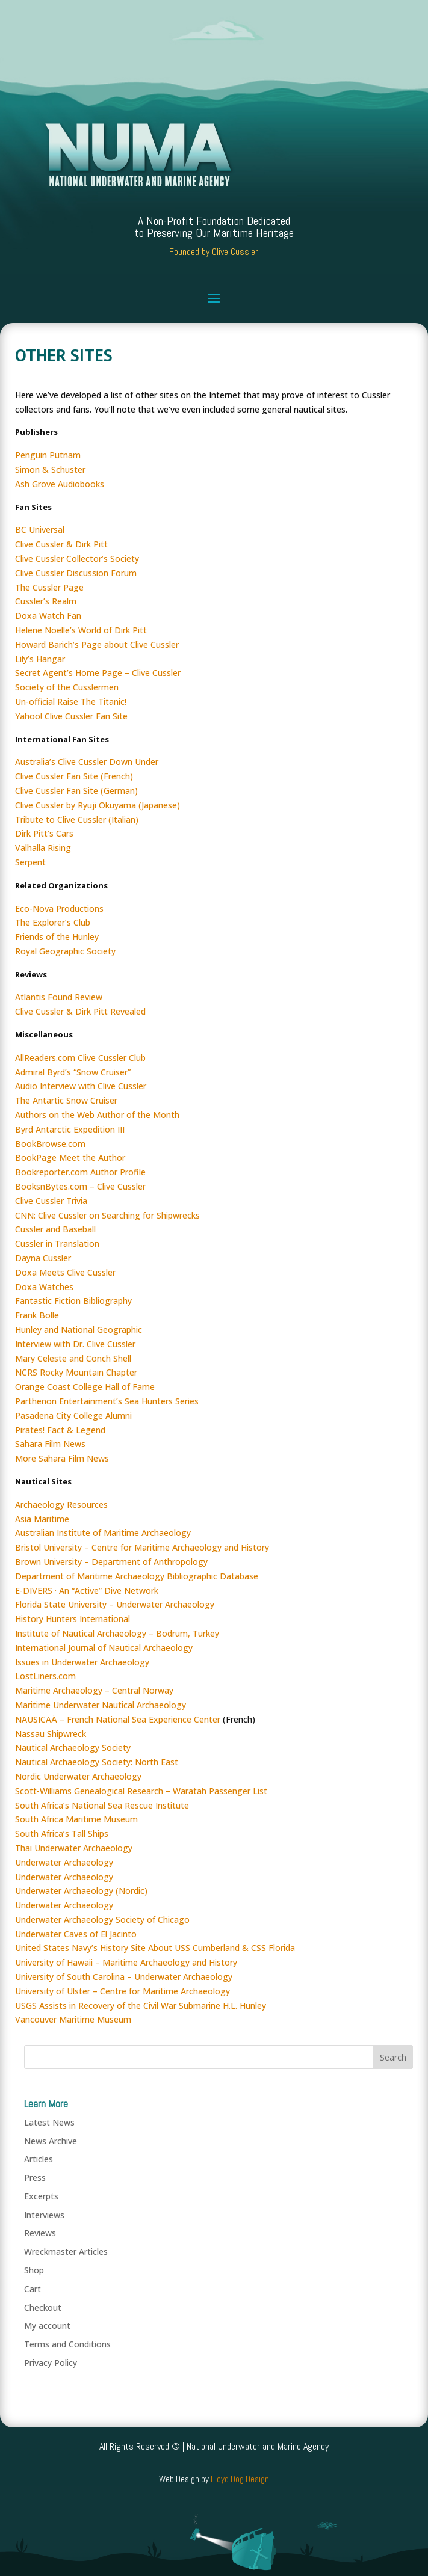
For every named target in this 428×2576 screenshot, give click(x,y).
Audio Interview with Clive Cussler (80, 1086)
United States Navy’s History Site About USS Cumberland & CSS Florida (155, 1948)
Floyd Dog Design (240, 2479)
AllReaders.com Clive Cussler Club (80, 1057)
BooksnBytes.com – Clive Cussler (80, 1186)
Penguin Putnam (48, 455)
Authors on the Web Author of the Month (97, 1114)
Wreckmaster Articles (66, 2251)
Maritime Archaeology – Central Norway (94, 1690)
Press (35, 2177)
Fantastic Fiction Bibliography (73, 1300)
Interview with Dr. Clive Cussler (75, 1344)
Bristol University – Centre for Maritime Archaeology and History (142, 1547)
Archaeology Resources (61, 1504)
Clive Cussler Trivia (51, 1201)
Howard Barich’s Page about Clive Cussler (97, 644)
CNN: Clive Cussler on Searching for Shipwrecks (107, 1215)
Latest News (49, 2122)
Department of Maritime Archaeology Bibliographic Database (136, 1576)
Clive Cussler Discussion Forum (76, 573)
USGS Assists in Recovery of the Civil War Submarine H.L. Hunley (140, 2005)
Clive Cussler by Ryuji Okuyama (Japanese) (97, 805)
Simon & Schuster (50, 469)
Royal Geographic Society (65, 951)
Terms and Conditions (67, 2344)
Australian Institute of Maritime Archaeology (103, 1533)
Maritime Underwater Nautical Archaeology (100, 1705)
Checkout (42, 2307)
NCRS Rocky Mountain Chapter (76, 1372)
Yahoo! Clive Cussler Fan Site (71, 716)
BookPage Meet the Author (70, 1157)
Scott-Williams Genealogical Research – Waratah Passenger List (141, 1791)
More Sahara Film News (62, 1458)
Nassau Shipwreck (50, 1733)
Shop (34, 2270)
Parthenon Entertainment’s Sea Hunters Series (107, 1401)
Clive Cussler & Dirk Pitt (61, 544)
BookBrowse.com (50, 1143)
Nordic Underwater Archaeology (78, 1776)
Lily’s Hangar (40, 659)
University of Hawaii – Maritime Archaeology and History (126, 1962)
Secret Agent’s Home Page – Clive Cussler (98, 672)
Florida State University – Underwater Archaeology (114, 1604)
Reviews (40, 2233)
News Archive (50, 2141)
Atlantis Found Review (58, 997)
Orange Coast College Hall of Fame (85, 1386)
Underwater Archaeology (64, 1862)
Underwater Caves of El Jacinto (76, 1934)
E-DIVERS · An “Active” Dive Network (86, 1590)
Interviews (44, 2215)
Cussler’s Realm (45, 601)
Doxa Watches (44, 1287)
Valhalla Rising (43, 847)
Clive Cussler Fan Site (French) (74, 776)
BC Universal (39, 529)
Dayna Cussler (43, 1258)
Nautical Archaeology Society (73, 1747)
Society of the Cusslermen (67, 687)
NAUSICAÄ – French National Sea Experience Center (117, 1719)
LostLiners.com (45, 1676)
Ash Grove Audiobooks (59, 484)
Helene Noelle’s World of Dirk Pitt (81, 630)
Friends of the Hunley (57, 936)
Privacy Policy (50, 2363)
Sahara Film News (50, 1443)
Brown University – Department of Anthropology (111, 1561)
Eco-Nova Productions (59, 908)
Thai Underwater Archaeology (73, 1848)
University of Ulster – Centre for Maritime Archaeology (122, 1991)
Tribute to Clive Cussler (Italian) (76, 819)
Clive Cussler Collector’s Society (77, 558)
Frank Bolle (37, 1315)
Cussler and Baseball (55, 1229)
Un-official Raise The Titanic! (70, 701)
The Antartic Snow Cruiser (66, 1100)
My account (47, 2325)
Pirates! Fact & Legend (60, 1430)
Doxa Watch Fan (48, 615)
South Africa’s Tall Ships (61, 1833)
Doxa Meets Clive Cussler (65, 1272)
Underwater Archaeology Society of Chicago (102, 1919)
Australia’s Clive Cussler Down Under (86, 761)
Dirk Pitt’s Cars (44, 833)
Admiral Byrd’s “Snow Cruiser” (73, 1072)
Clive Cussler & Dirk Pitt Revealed (80, 1011)
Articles (38, 2159)
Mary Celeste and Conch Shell (73, 1358)
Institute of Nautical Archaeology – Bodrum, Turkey (117, 1633)
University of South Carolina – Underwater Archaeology (123, 1976)
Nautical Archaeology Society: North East (96, 1762)
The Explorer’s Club (52, 922)
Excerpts (41, 2196)
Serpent (30, 862)
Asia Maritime (42, 1519)
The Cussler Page (49, 587)
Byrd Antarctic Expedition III (70, 1129)
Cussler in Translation (57, 1243)
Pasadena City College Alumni (73, 1415)
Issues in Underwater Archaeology (82, 1662)
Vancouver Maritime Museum (73, 2019)
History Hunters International (72, 1619)
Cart (32, 2289)
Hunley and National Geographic (78, 1329)
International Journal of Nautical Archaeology (104, 1647)
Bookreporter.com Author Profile (80, 1172)
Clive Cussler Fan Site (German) (76, 790)
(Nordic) (130, 1890)
